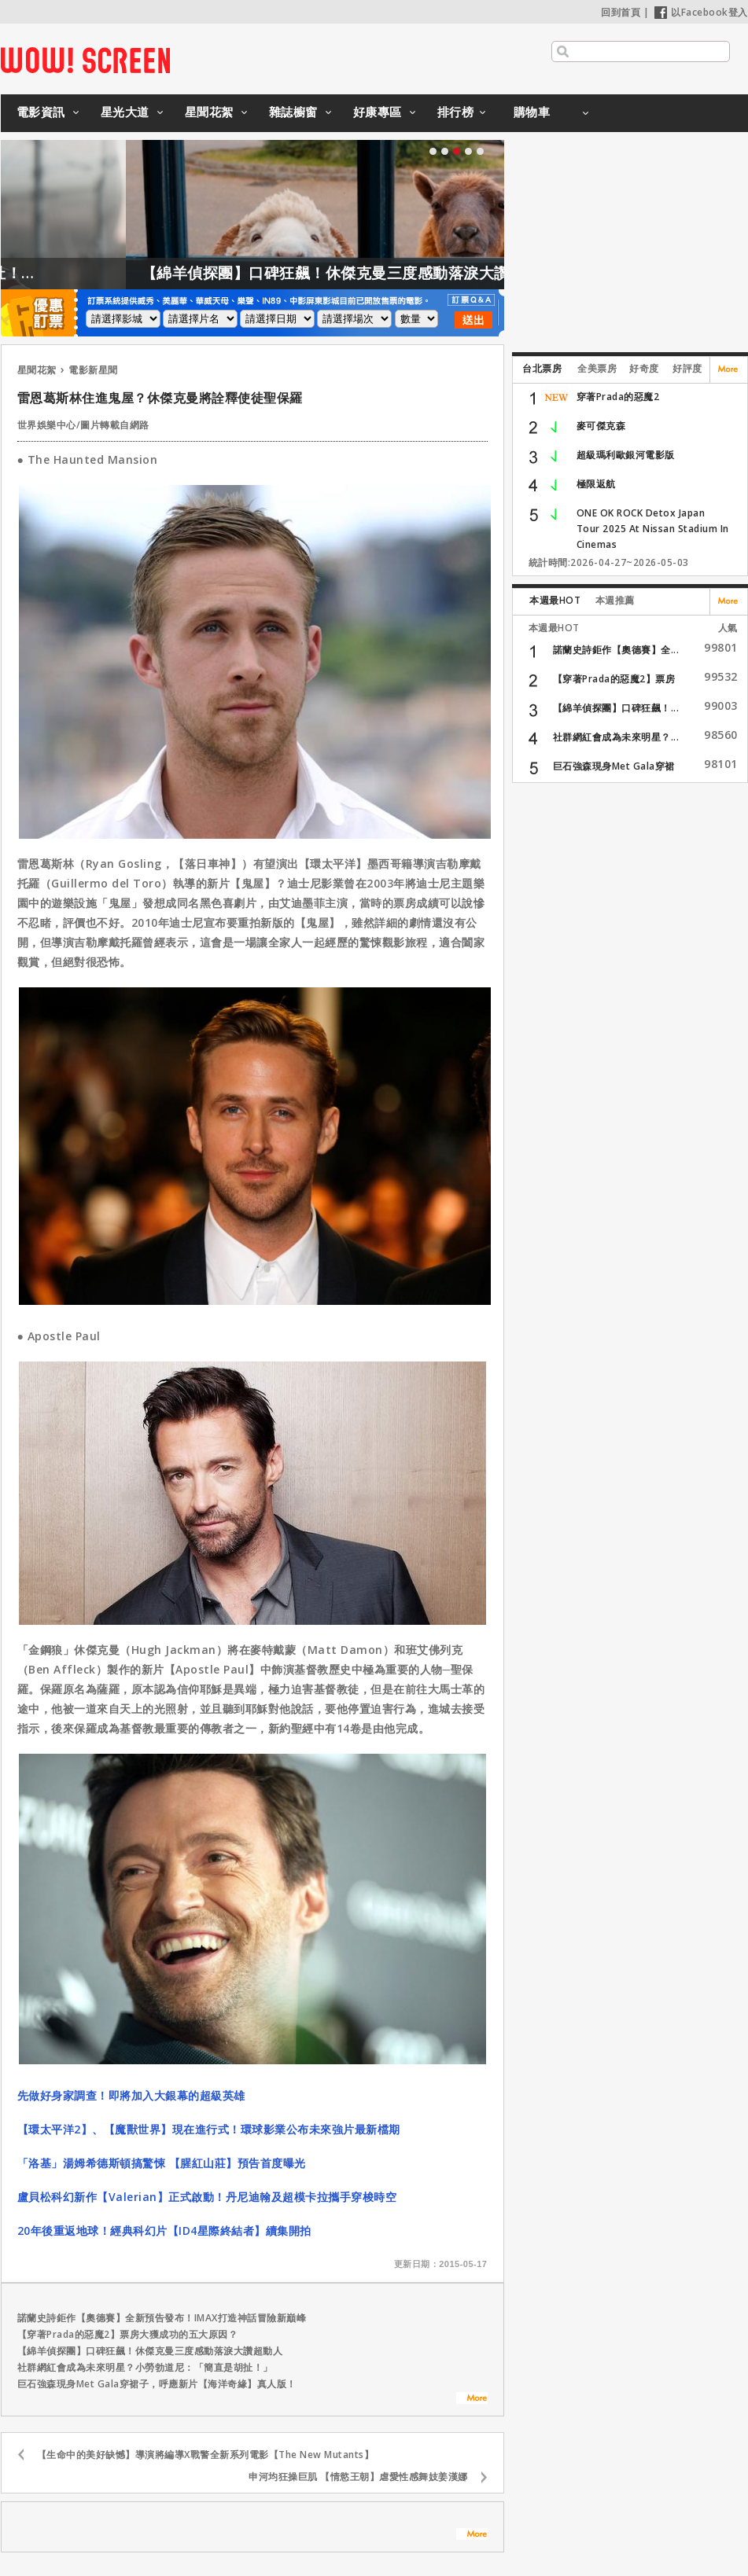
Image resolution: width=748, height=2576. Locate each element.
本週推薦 (615, 600)
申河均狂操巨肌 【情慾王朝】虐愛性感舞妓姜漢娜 (358, 2476)
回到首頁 (620, 12)
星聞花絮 (209, 111)
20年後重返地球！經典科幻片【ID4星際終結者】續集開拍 (164, 2230)
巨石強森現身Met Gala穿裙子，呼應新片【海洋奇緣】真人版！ (157, 2383)
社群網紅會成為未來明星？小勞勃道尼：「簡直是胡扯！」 (145, 2367)
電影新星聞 (93, 370)
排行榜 (455, 111)
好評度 (687, 368)
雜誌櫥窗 (293, 111)
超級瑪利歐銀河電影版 (626, 454)
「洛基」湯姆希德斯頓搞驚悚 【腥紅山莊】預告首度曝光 (161, 2162)
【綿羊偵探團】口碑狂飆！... (616, 708)
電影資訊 (41, 111)
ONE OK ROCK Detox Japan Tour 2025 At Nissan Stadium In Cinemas (653, 528)
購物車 (532, 111)
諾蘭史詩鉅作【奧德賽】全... (616, 649)
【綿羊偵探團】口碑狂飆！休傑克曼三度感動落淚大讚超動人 (386, 273)
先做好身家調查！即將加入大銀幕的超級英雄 (131, 2095)
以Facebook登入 (701, 12)
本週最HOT (554, 600)
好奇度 (644, 368)
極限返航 (596, 484)
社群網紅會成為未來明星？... (616, 737)
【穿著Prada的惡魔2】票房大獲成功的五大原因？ (127, 2334)
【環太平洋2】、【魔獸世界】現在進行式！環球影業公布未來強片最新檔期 (208, 2129)
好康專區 (377, 111)
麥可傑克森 (601, 425)
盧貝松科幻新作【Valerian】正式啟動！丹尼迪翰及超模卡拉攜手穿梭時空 (207, 2196)
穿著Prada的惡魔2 (618, 396)
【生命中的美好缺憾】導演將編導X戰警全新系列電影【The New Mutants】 (205, 2454)
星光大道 (125, 111)
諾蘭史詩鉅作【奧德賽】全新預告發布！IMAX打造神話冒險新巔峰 (162, 2317)
